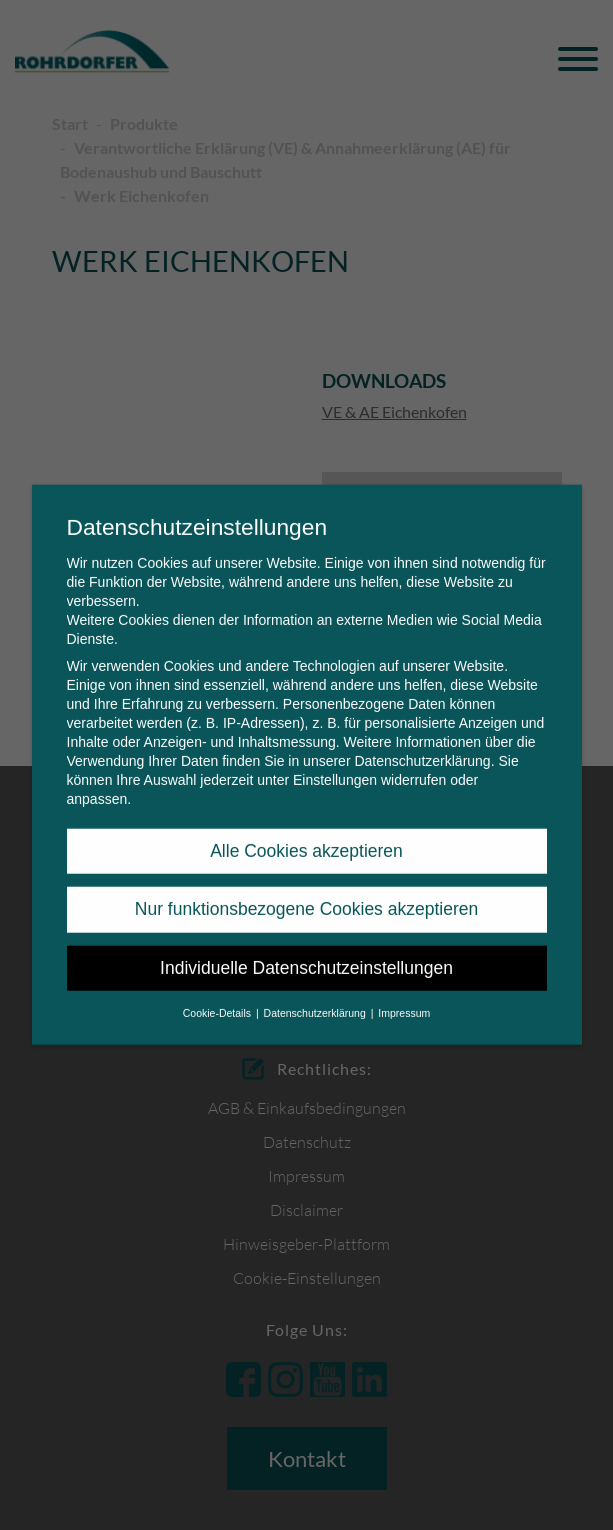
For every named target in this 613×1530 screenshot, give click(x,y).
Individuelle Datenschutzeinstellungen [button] (306, 952)
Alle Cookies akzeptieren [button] (306, 835)
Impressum (404, 997)
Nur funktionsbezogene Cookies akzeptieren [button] (306, 893)
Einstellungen (335, 764)
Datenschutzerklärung (422, 745)
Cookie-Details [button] (218, 997)
